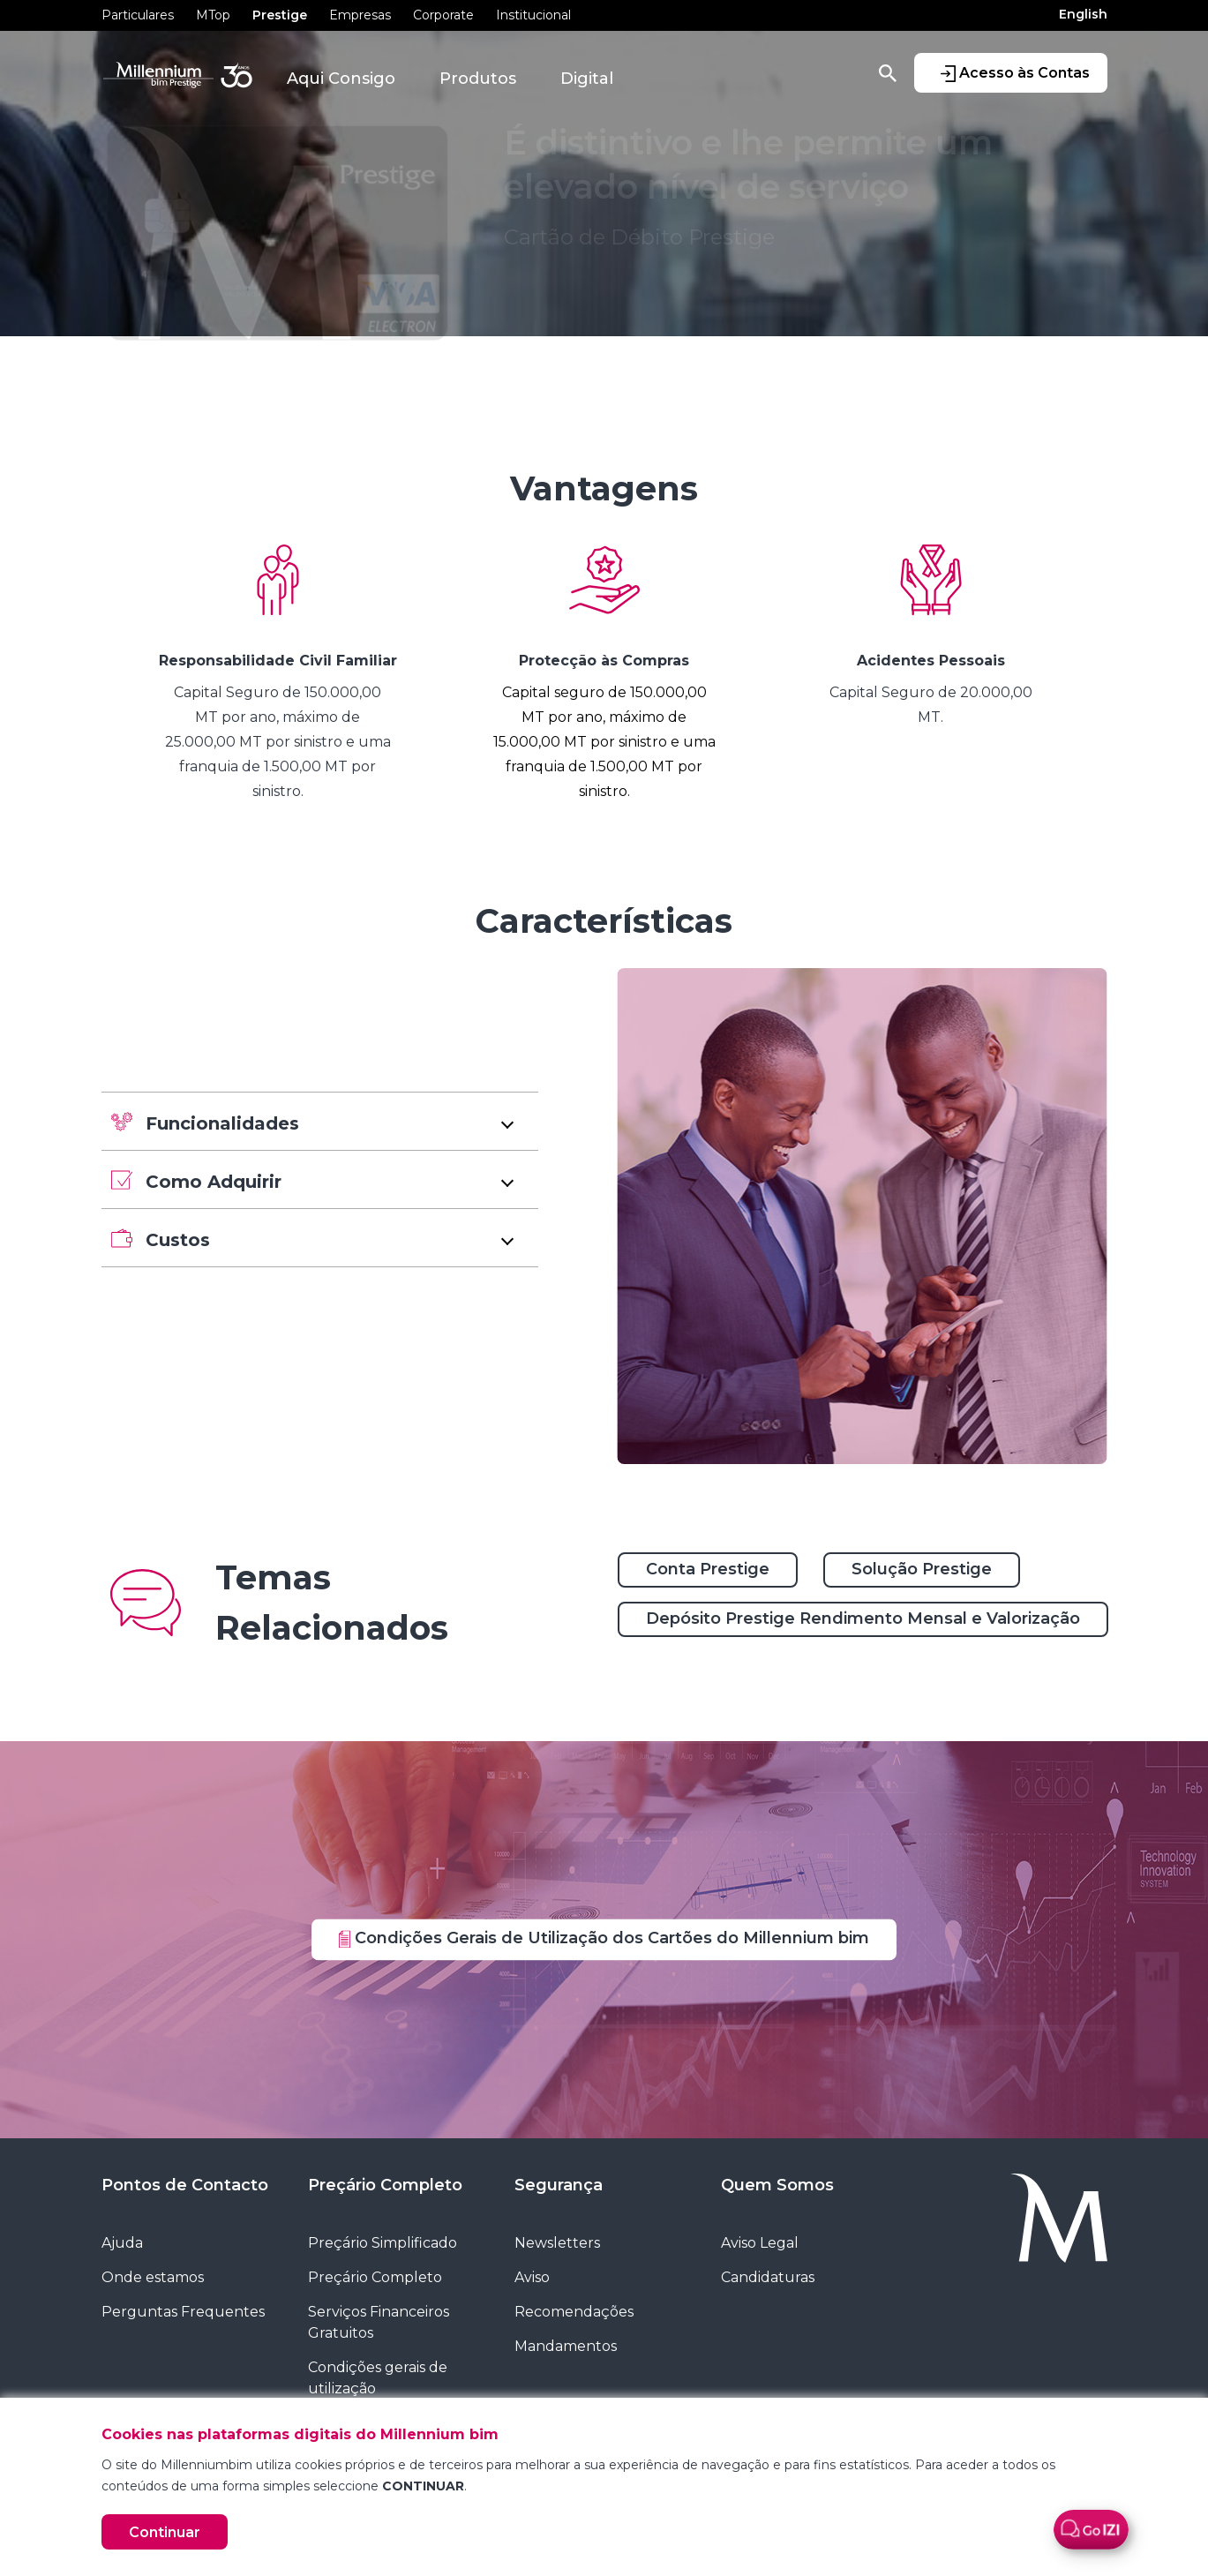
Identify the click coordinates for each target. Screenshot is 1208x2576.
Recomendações (574, 2311)
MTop (213, 15)
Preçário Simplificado (382, 2242)
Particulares (137, 15)
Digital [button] (586, 78)
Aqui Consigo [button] (341, 78)
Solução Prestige (922, 1569)
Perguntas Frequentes (183, 2311)
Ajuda (122, 2242)
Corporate (443, 15)
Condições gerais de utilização (377, 2378)
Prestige (279, 15)
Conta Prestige (707, 1569)
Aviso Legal (760, 2242)
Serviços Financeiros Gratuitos (378, 2322)
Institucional (533, 15)
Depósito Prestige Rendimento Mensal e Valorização (863, 1618)
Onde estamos (152, 2277)
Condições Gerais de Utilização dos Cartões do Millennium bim (604, 1938)
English (1083, 14)
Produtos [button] (477, 78)
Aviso (532, 2277)
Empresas (360, 15)
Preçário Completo (385, 2185)
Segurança (558, 2185)
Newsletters (557, 2242)
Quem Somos (777, 2185)
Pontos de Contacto (184, 2185)
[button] (319, 1121)
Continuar (164, 2532)
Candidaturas (767, 2277)
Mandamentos (565, 2346)
